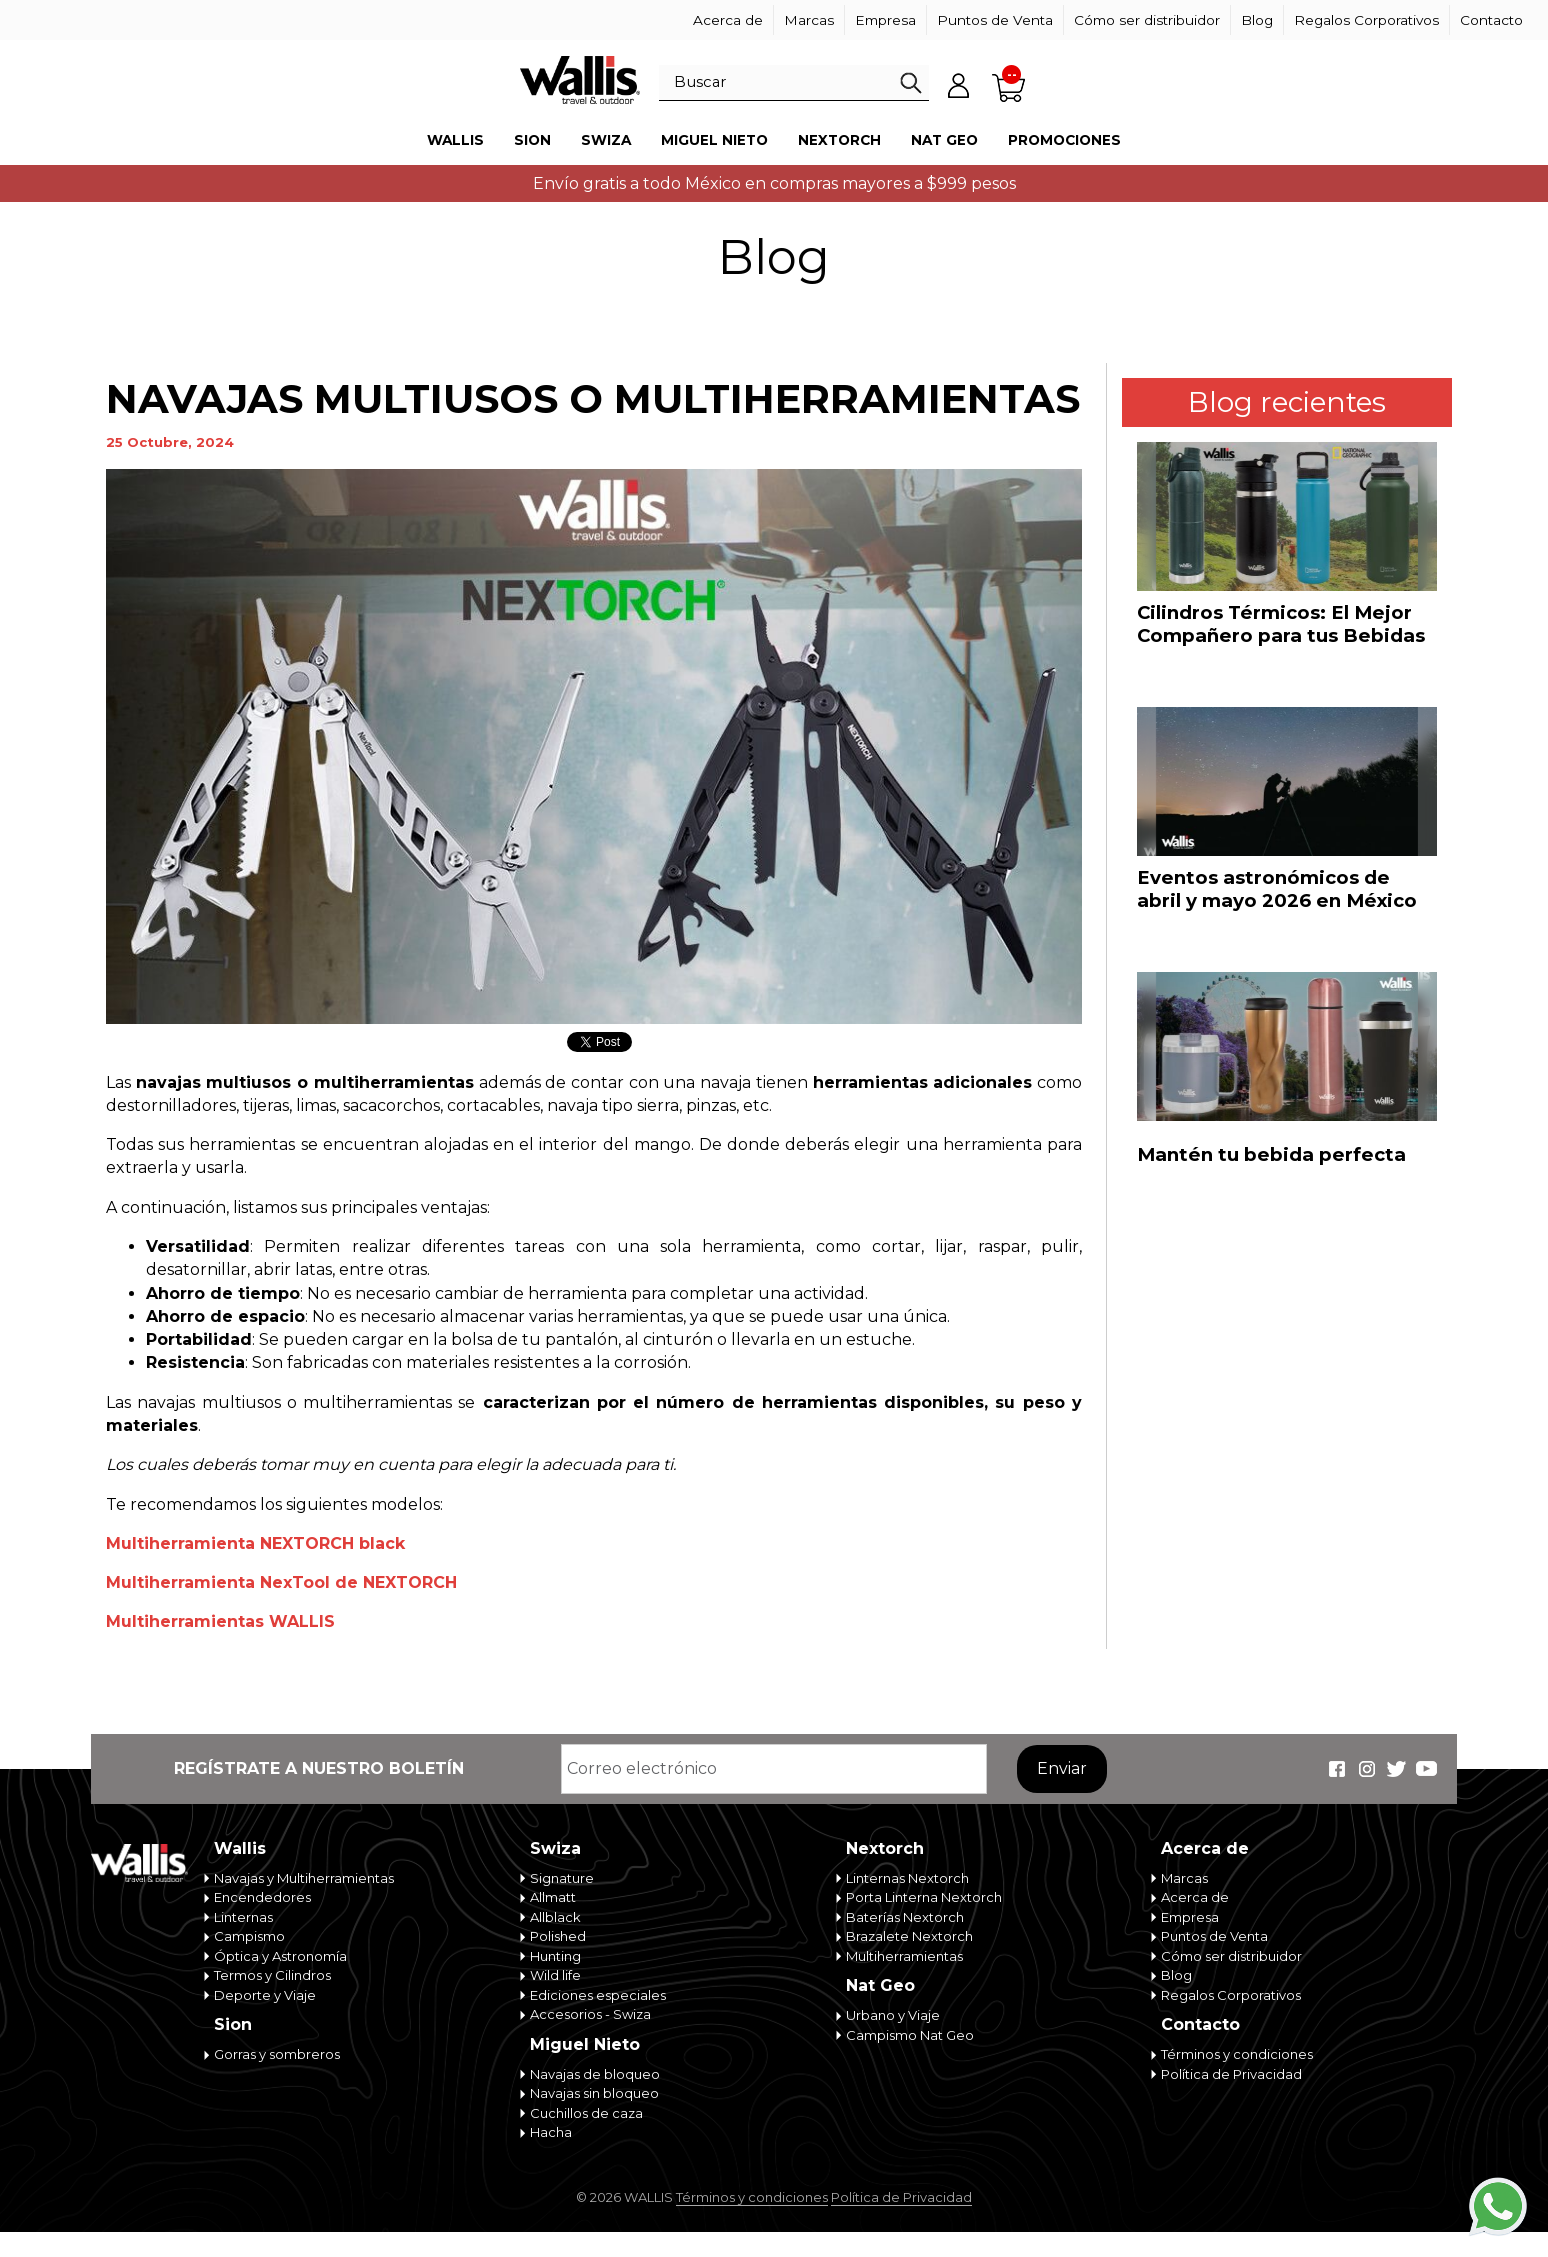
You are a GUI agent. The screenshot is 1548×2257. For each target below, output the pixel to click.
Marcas (809, 20)
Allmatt (553, 1897)
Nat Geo (944, 140)
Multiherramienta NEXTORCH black (255, 1543)
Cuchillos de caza (586, 2113)
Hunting (555, 1956)
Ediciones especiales (598, 1995)
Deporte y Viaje (265, 1995)
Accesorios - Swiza (590, 2014)
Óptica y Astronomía (280, 1956)
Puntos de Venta (995, 20)
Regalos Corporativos (1366, 20)
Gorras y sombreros (277, 2054)
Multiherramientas (904, 1956)
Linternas (243, 1917)
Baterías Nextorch (905, 1917)
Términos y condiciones (1237, 2054)
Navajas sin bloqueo (594, 2093)
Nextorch (839, 140)
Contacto (1491, 20)
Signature (562, 1878)
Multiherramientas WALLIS (220, 1621)
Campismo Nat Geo (910, 2035)
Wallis (455, 140)
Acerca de (728, 20)
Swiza (606, 140)
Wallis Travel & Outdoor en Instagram (1367, 1769)
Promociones (1064, 140)
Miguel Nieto (714, 140)
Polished (558, 1936)
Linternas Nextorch (907, 1878)
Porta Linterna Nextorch (924, 1897)
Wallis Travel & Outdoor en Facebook (1337, 1769)
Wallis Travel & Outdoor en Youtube (1427, 1769)
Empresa (885, 20)
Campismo (249, 1936)
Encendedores (262, 1897)
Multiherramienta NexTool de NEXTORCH (281, 1582)
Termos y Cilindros (272, 1975)
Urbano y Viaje (893, 2015)
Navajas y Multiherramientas (304, 1878)
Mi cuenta (959, 85)
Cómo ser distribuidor (1147, 20)
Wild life (555, 1975)
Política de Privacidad (1231, 2074)
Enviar (1062, 1768)
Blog (1257, 20)
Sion (532, 140)
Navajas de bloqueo (595, 2074)
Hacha (551, 2132)
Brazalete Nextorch (909, 1936)
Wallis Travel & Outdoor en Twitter (1397, 1769)
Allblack (555, 1917)
